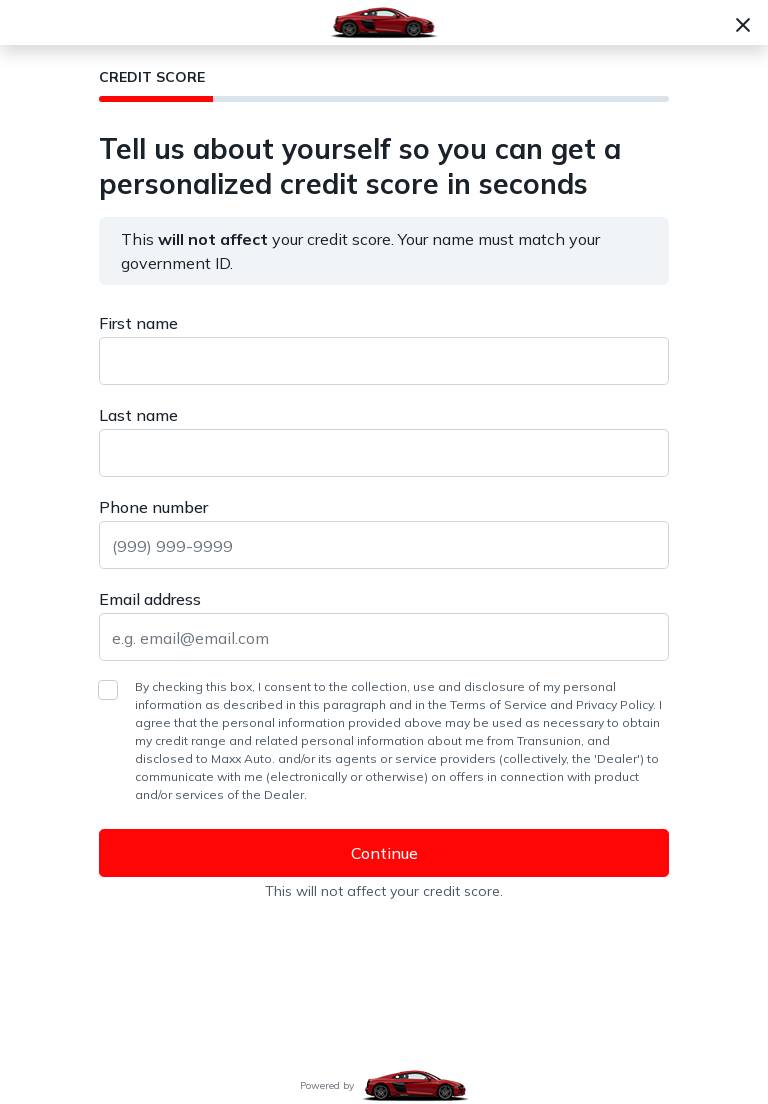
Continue (384, 853)
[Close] (743, 23)
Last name (138, 415)
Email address (150, 599)
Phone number (153, 507)
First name (138, 323)
